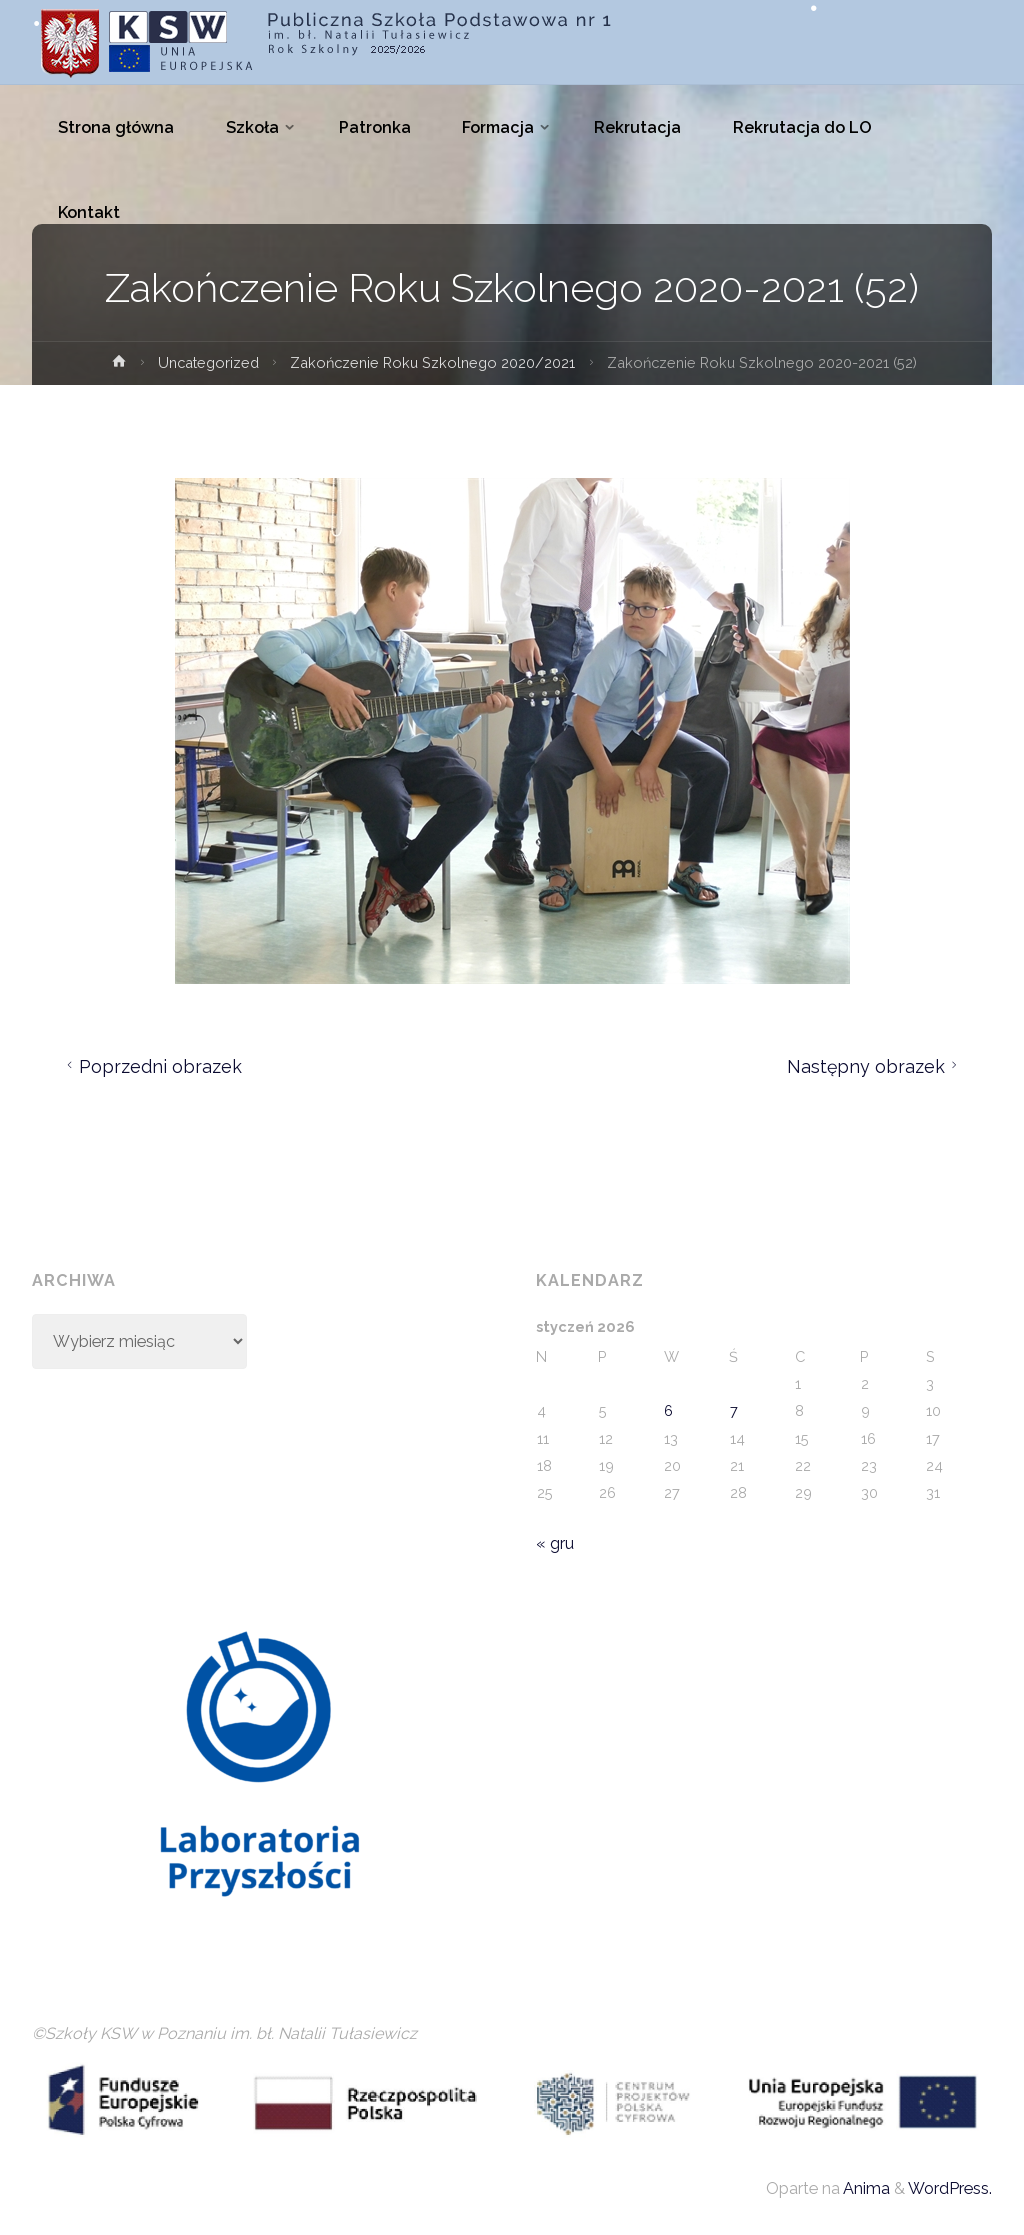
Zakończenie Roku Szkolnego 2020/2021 (432, 362)
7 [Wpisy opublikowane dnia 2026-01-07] (734, 1410)
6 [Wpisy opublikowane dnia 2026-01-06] (668, 1410)
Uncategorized (208, 362)
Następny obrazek (875, 1066)
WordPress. (950, 2188)
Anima (865, 2188)
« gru (555, 1543)
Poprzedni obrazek (151, 1066)
